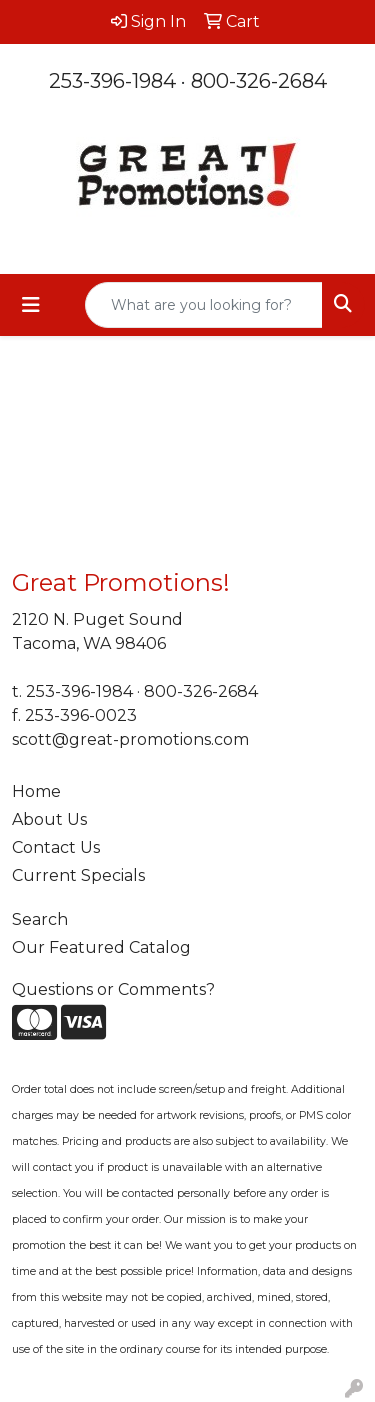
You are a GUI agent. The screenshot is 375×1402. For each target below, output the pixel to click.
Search (40, 919)
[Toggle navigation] (31, 305)
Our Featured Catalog (101, 947)
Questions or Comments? (113, 989)
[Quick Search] (204, 305)
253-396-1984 (112, 81)
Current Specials (78, 875)
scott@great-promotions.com (130, 739)
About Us (49, 819)
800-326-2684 (259, 81)
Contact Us (56, 847)
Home (36, 791)
